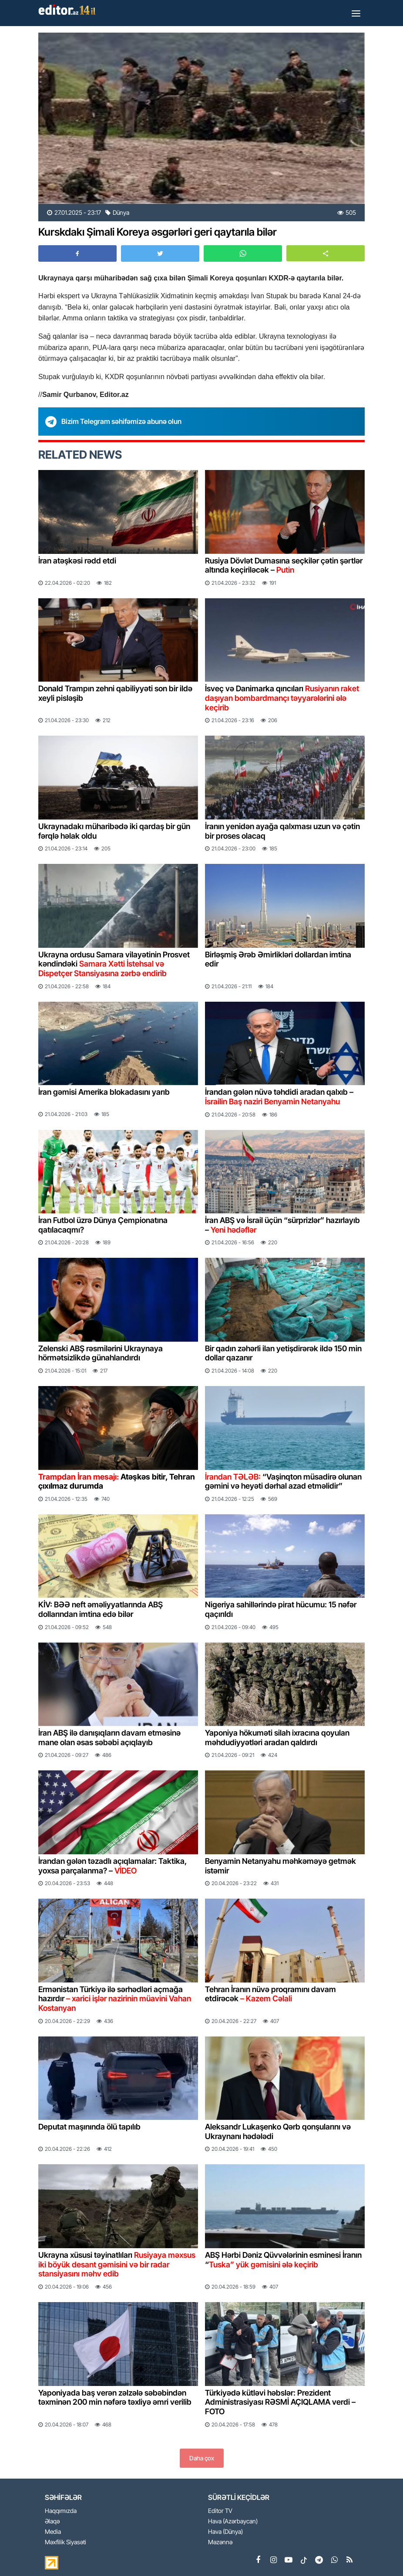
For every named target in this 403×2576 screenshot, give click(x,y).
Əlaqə (52, 2521)
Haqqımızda (61, 2511)
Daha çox (201, 2458)
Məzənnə (220, 2542)
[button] (325, 253)
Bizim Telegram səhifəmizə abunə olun (121, 421)
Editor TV (220, 2511)
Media (53, 2532)
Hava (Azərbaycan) (233, 2521)
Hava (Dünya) (225, 2532)
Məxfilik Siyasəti (65, 2542)
